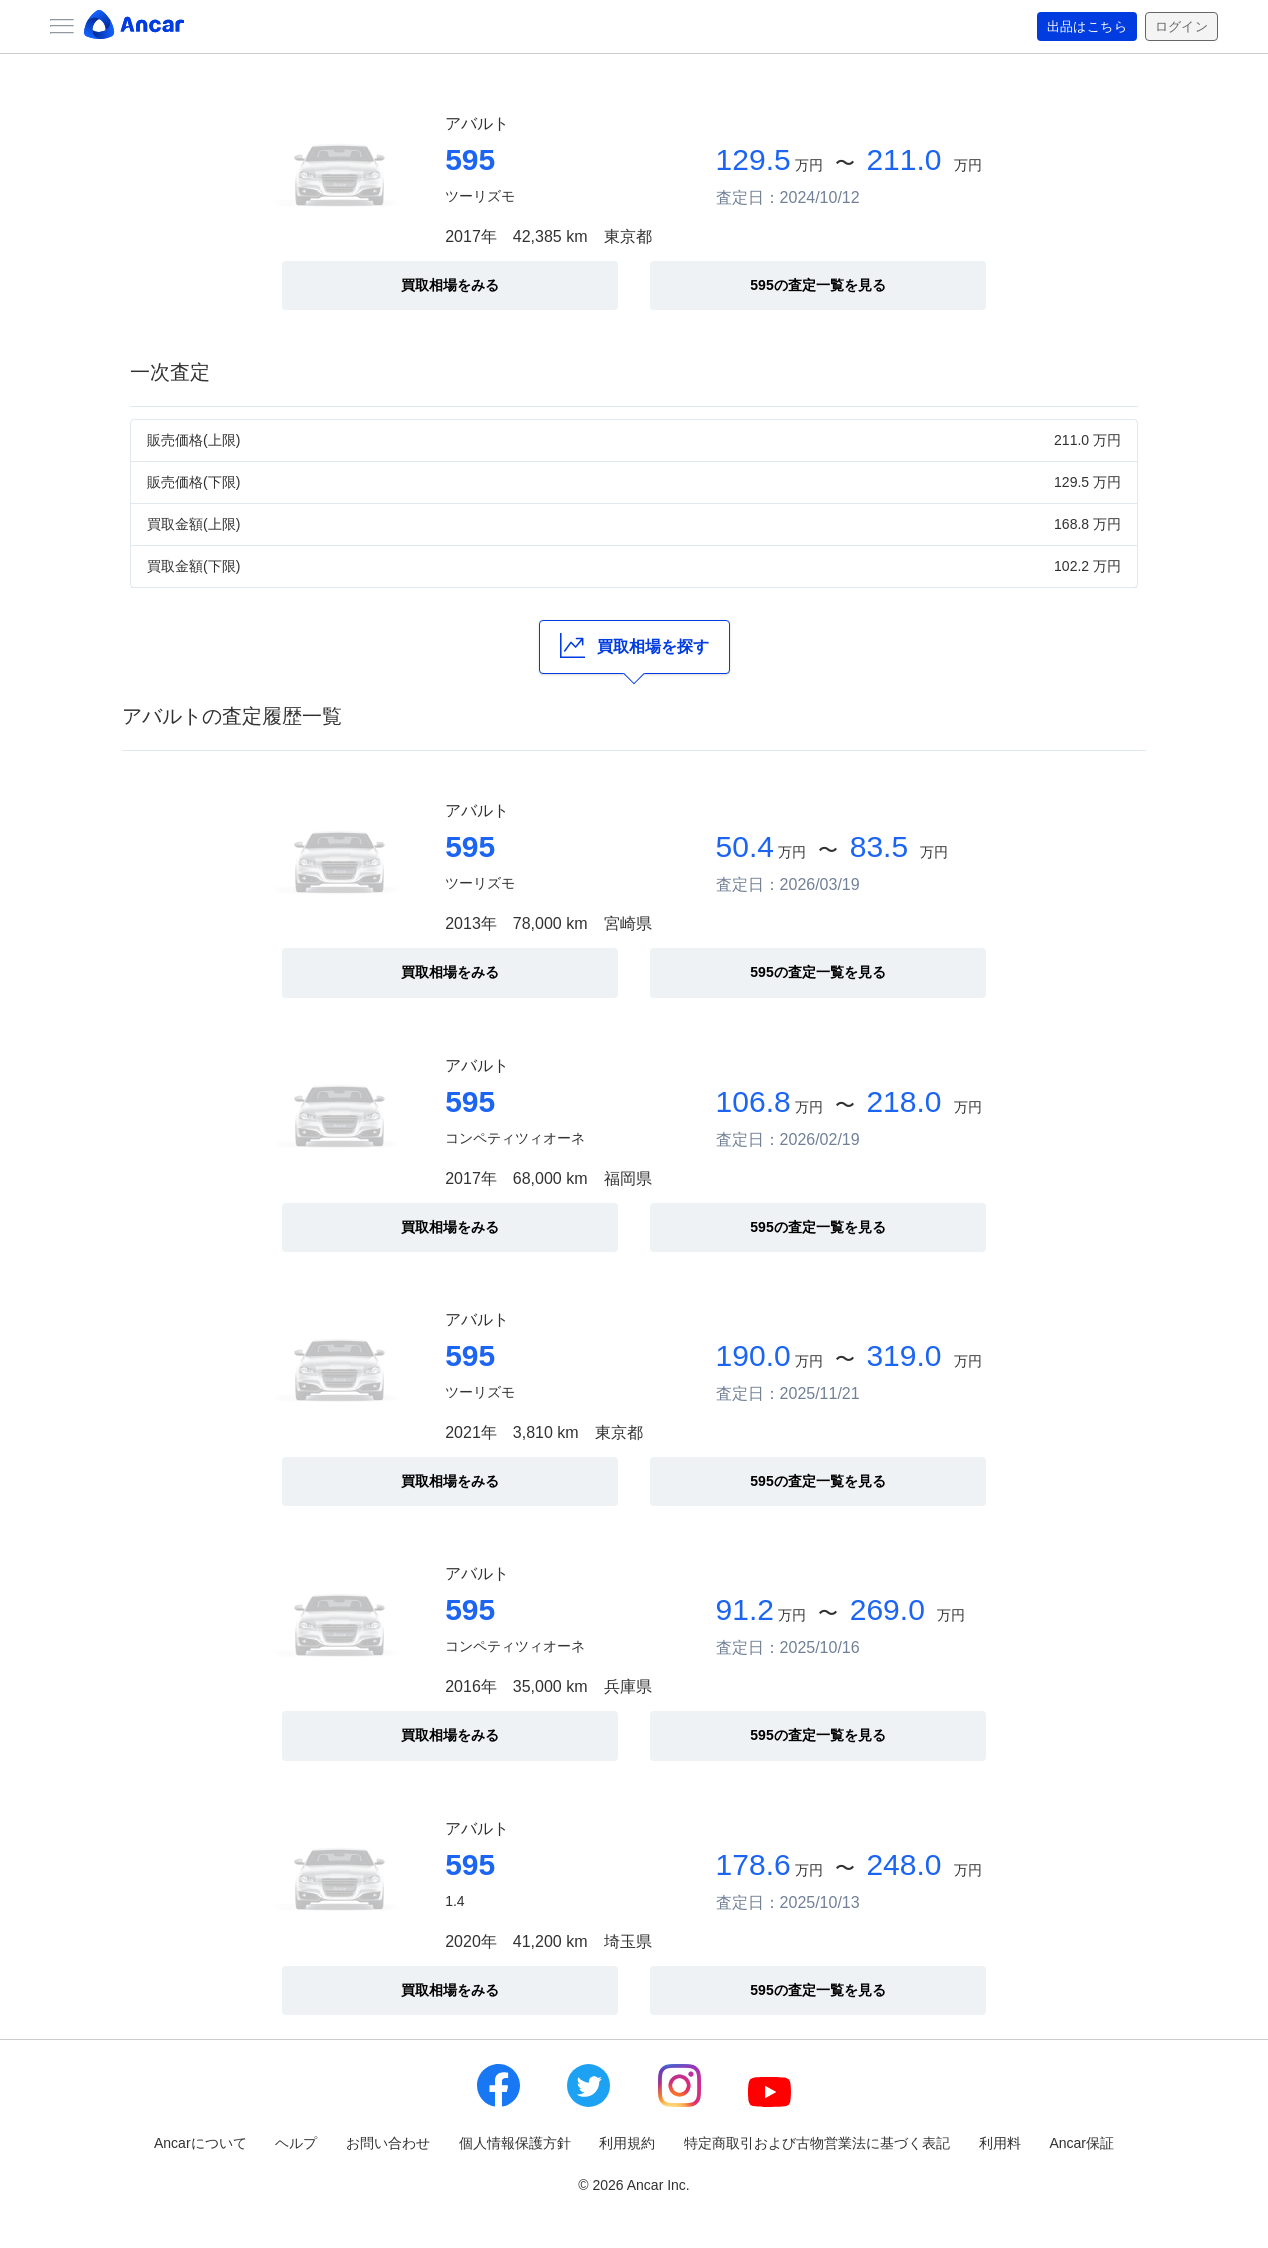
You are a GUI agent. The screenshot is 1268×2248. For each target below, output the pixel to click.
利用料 (1000, 2143)
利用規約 (627, 2143)
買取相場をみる (450, 285)
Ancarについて (200, 2143)
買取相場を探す (634, 645)
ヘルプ (296, 2143)
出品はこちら (1079, 27)
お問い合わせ (388, 2143)
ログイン (1179, 27)
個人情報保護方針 (515, 2143)
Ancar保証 (1081, 2143)
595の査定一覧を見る (817, 285)
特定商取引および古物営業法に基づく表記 (817, 2143)
